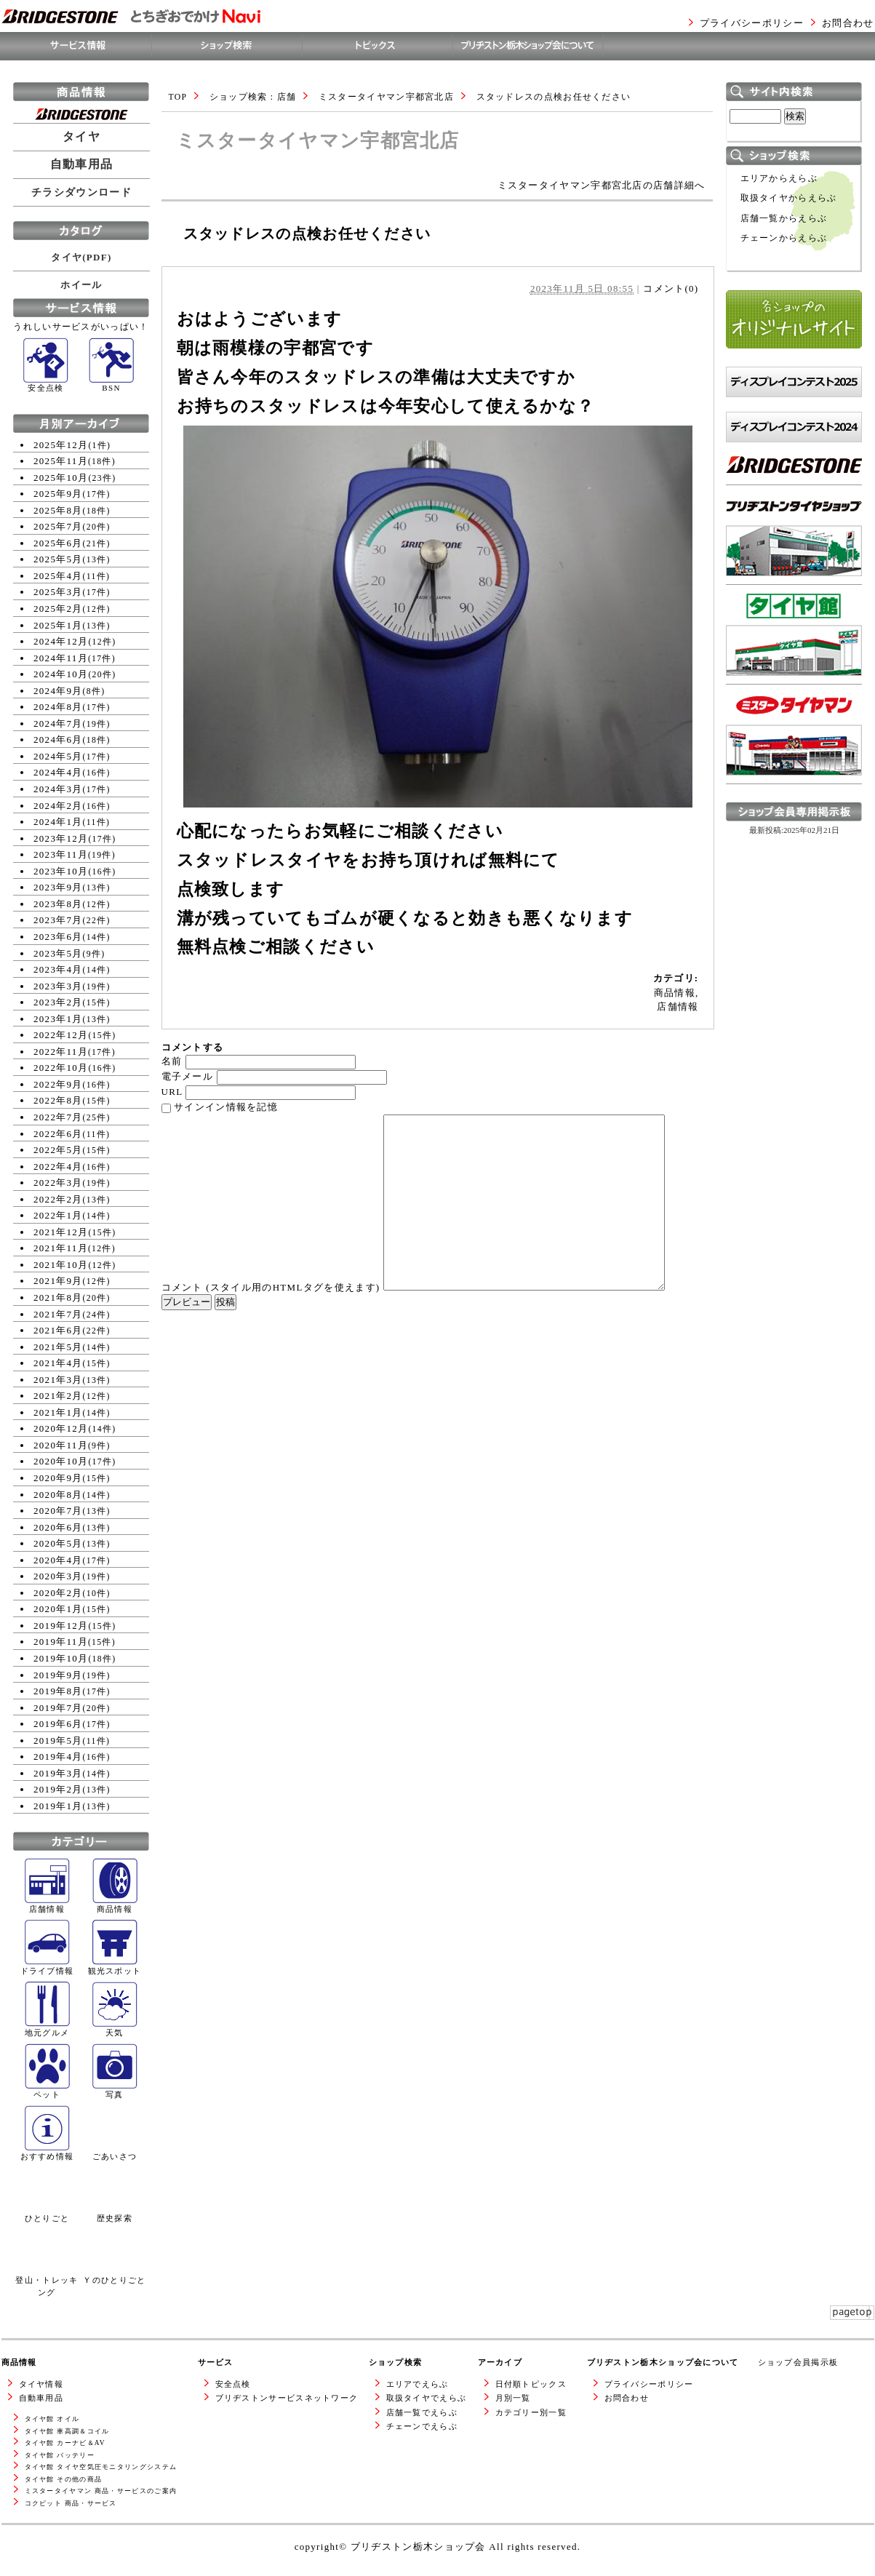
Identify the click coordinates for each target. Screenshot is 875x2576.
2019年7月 (58, 1707)
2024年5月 (58, 756)
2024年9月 (58, 690)
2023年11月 (60, 854)
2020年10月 (60, 1461)
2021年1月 (58, 1412)
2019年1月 (58, 1806)
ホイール (81, 284)
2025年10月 (60, 477)
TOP (178, 97)
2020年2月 (58, 1592)
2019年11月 (60, 1641)
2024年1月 (58, 821)
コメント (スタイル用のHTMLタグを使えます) (270, 1287)
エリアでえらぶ (417, 2384)
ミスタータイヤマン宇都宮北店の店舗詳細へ (602, 185)
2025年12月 (60, 444)
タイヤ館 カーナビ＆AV (65, 2443)
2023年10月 (60, 871)
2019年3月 (58, 1773)
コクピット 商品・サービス (71, 2503)
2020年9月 (58, 1477)
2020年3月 (58, 1576)
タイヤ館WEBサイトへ (779, 690)
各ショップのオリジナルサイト (793, 362)
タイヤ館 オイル (52, 2419)
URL (172, 1091)
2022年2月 (58, 1199)
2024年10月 (60, 674)
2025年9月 (58, 493)
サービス (215, 2362)
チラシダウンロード (81, 192)
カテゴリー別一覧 (531, 2412)
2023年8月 (58, 903)
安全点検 (233, 2384)
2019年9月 (58, 1675)
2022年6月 (58, 1133)
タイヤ (81, 136)
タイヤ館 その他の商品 (64, 2479)
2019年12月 (60, 1625)
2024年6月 (58, 739)
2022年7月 (58, 1117)
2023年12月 (60, 838)
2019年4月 (58, 1756)
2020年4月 (58, 1560)
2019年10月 (60, 1658)
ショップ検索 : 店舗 (252, 97)
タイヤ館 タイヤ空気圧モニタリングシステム (101, 2467)
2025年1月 (58, 625)
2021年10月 (60, 1264)
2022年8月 (58, 1100)
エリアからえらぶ (779, 178)
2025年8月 (58, 510)
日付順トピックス (531, 2384)
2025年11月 (60, 460)
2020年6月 (58, 1527)
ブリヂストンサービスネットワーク (287, 2397)
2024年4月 (58, 772)
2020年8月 (58, 1494)
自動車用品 (81, 164)
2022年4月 (58, 1166)
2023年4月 (58, 969)
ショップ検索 (396, 2362)
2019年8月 (58, 1691)
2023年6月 (58, 936)
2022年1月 (58, 1215)
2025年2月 (58, 608)
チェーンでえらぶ (422, 2426)
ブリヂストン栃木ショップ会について (663, 2362)
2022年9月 (58, 1084)
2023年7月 (58, 919)
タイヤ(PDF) (81, 257)
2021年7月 (58, 1314)
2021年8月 (58, 1297)
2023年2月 (58, 1002)
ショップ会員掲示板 (798, 2362)
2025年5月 (58, 559)
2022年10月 (60, 1067)
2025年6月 (58, 543)
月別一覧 (513, 2397)
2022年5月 (58, 1149)
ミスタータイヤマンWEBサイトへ (790, 797)
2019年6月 (58, 1723)
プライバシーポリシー (752, 22)
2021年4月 (58, 1362)
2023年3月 (58, 986)
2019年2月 (58, 1789)
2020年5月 (58, 1543)
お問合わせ (848, 22)
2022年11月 (60, 1051)
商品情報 (674, 992)
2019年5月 (58, 1740)
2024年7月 (58, 723)
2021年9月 (58, 1280)
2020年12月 (60, 1428)
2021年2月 (58, 1395)
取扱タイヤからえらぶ (788, 198)
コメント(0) (670, 288)
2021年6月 (58, 1330)
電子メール (187, 1076)
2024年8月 (58, 706)
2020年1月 (58, 1608)
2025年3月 (58, 591)
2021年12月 (60, 1232)
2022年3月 (58, 1182)
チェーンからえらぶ (784, 238)
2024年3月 (58, 788)
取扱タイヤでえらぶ (426, 2397)
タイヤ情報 (41, 2384)
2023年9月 (58, 887)
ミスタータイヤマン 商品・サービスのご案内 (101, 2491)
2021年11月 (60, 1248)
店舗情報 (677, 1006)
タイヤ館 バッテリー (60, 2455)
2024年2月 (58, 805)
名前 (172, 1061)
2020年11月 (60, 1445)
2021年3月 (58, 1379)
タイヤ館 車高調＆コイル (67, 2431)
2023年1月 (58, 1018)
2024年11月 (60, 658)
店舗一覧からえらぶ (784, 218)
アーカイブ (500, 2362)
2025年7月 (58, 526)
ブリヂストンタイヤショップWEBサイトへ (793, 598)
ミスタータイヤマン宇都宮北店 (386, 97)
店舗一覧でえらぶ (422, 2412)
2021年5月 (58, 1346)
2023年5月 (58, 953)
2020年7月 (58, 1510)
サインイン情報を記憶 (226, 1106)
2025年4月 (58, 575)
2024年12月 (60, 641)
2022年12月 (60, 1034)
